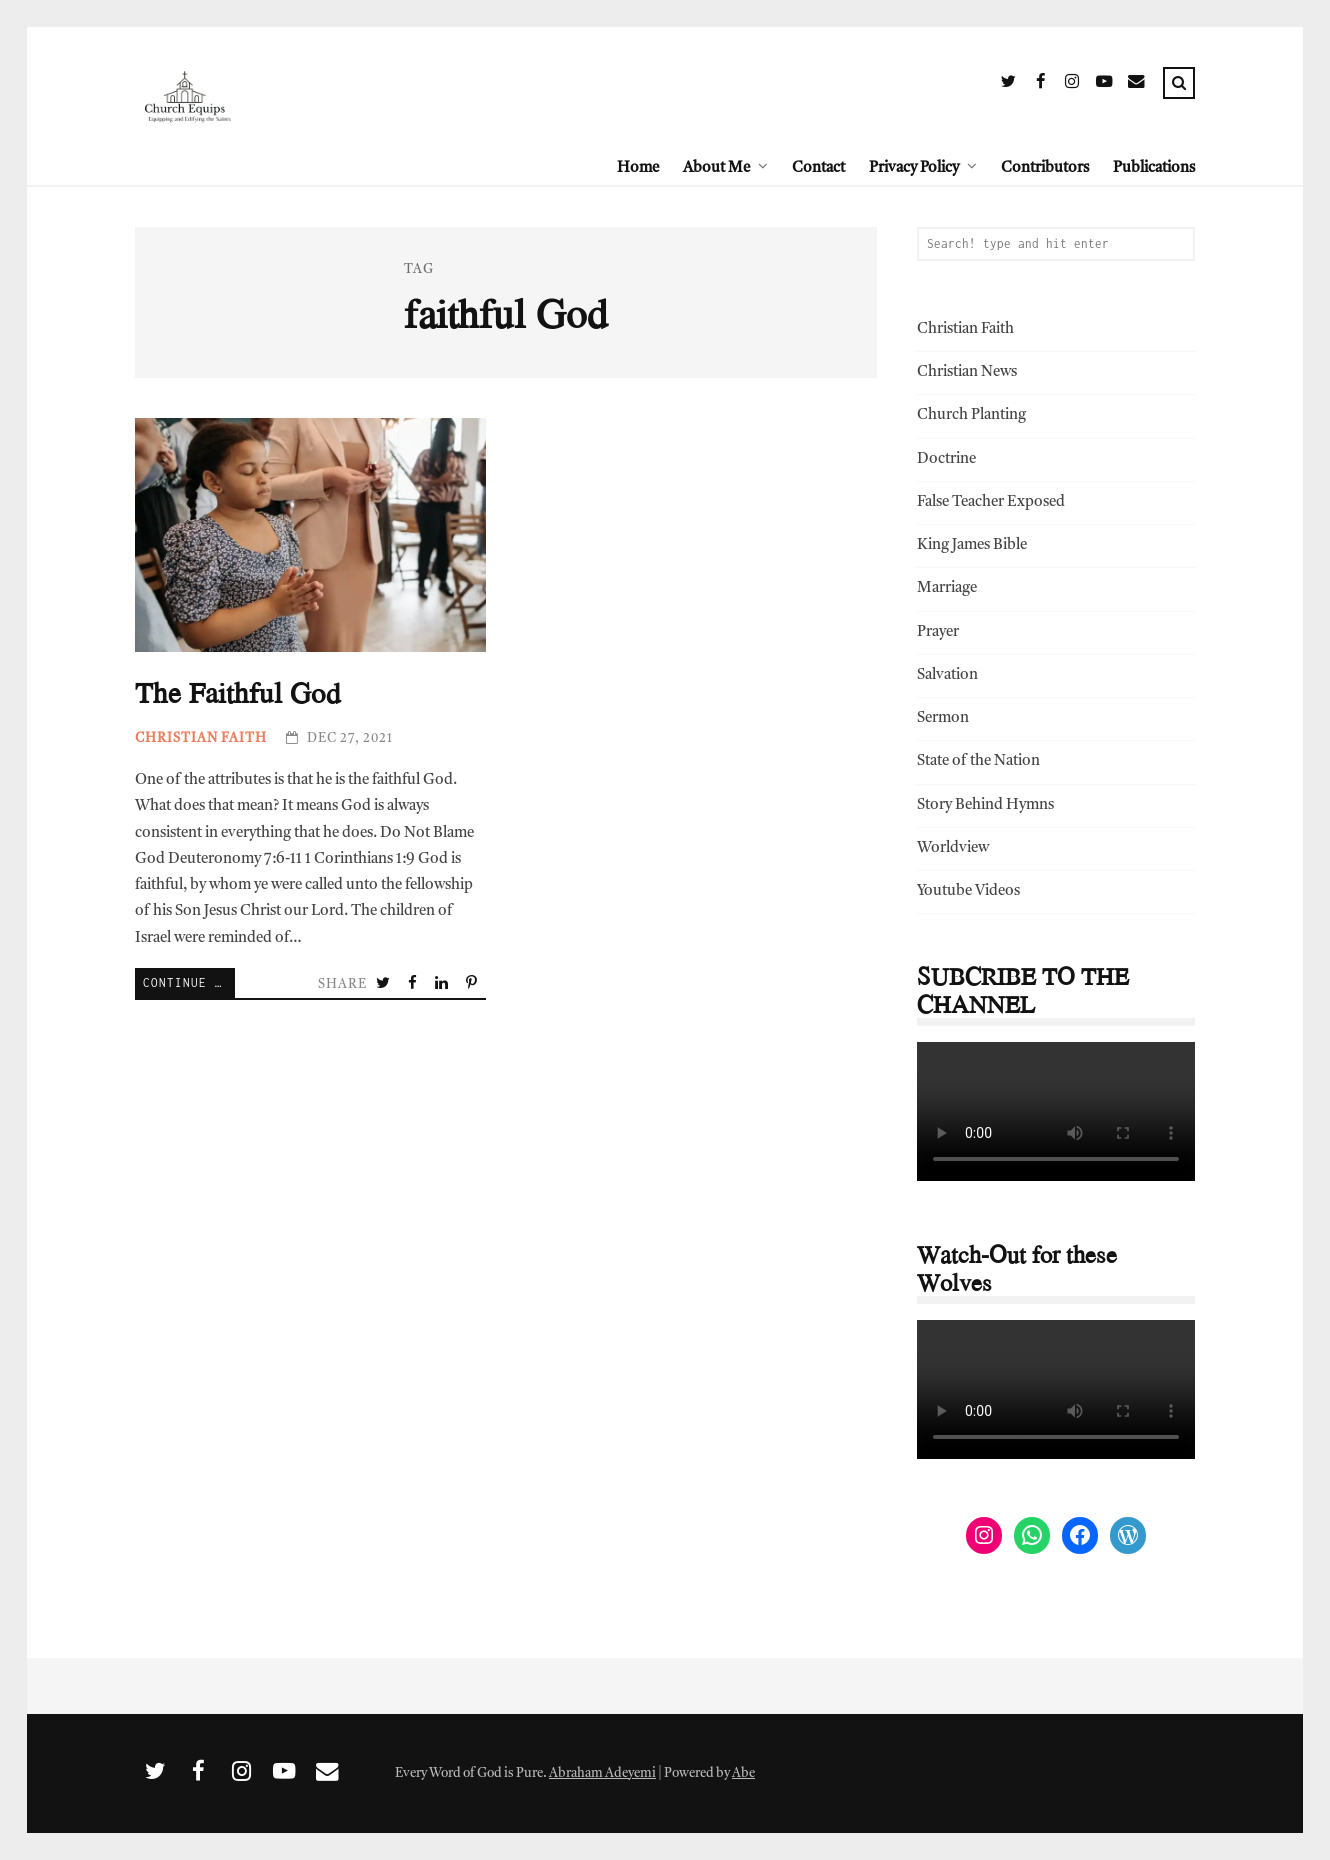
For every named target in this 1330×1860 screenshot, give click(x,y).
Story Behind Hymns (985, 805)
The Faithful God (310, 535)
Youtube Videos (968, 891)
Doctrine (946, 459)
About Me (716, 168)
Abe (743, 1773)
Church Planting (971, 415)
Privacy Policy (914, 168)
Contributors (1045, 168)
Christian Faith (201, 738)
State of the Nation (978, 761)
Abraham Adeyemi (602, 1773)
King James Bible (972, 545)
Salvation (947, 675)
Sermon (943, 718)
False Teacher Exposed (991, 502)
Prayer (938, 632)
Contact (818, 168)
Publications (1154, 168)
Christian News (967, 372)
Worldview (953, 848)
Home (638, 168)
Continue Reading (189, 982)
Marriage (947, 588)
